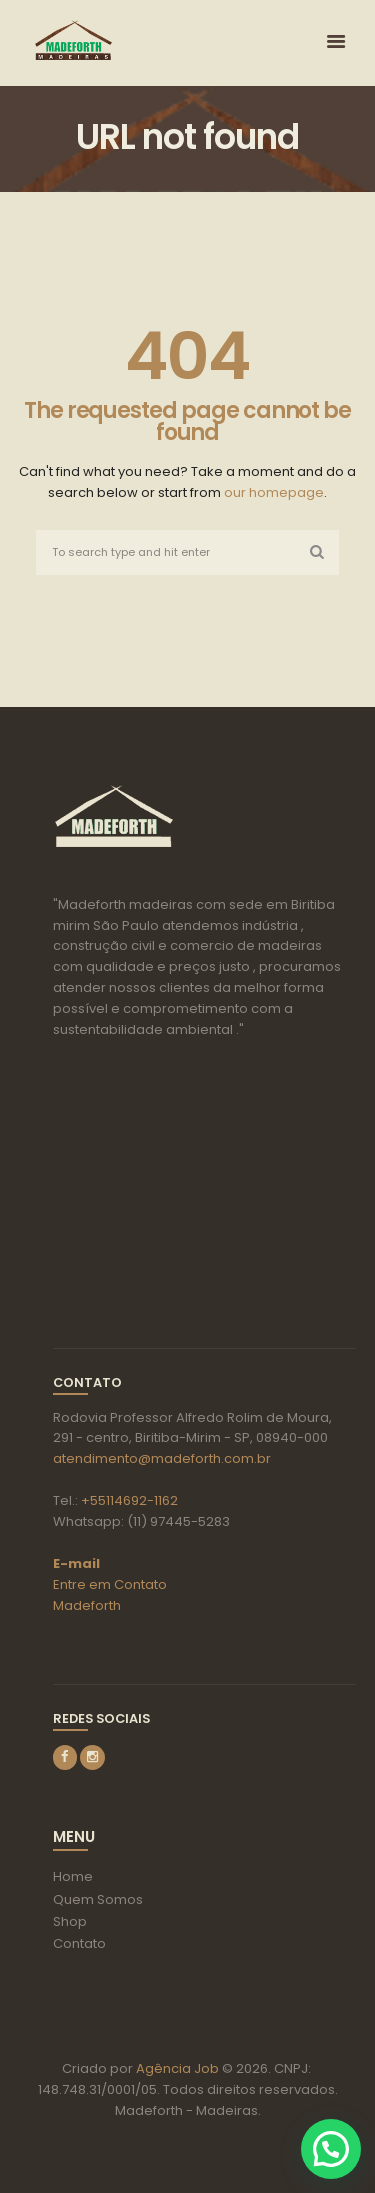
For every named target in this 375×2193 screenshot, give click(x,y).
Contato (79, 1943)
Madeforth (87, 1605)
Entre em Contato (110, 1584)
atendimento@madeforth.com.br (162, 1458)
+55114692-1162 (129, 1500)
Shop (70, 1921)
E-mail (76, 1563)
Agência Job (176, 2068)
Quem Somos (98, 1899)
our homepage (274, 492)
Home (73, 1876)
